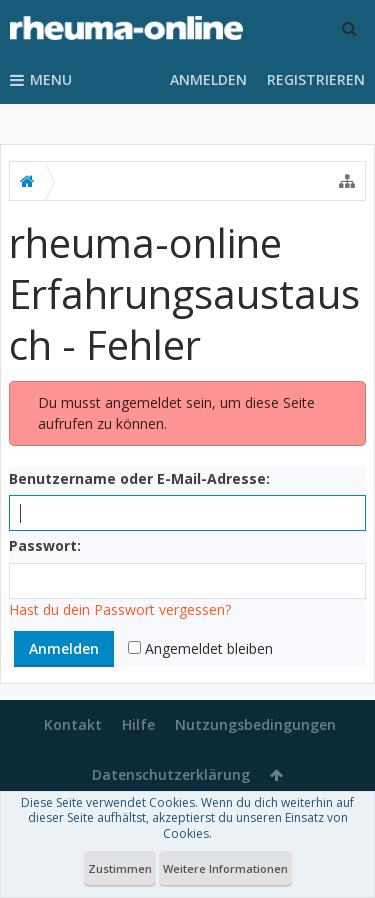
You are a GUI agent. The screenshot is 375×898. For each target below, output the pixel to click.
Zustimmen (120, 868)
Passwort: (45, 545)
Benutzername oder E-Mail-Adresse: (139, 478)
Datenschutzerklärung (171, 774)
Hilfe (138, 724)
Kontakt (73, 724)
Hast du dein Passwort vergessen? (120, 609)
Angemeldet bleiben (200, 648)
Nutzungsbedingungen (255, 724)
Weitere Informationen (225, 868)
